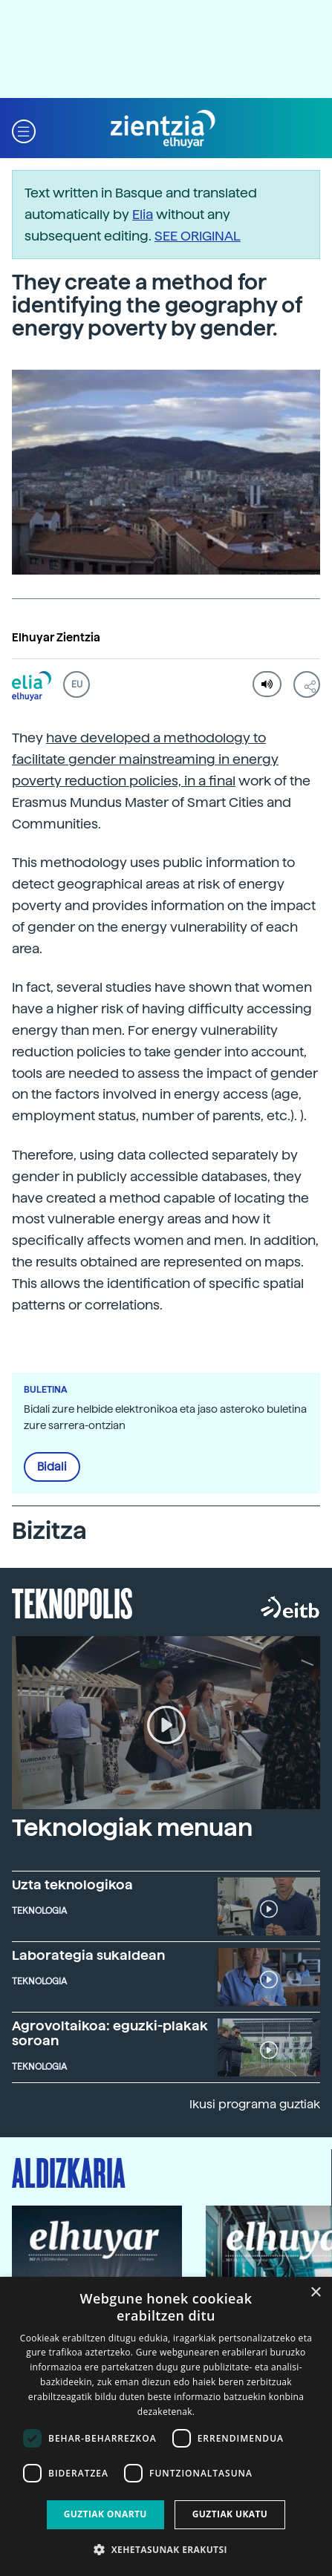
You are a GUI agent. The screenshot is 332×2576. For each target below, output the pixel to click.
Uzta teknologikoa (72, 1884)
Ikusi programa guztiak (254, 2104)
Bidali (52, 1467)
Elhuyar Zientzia (56, 637)
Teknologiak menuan (132, 1828)
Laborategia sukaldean (88, 1955)
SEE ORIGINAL (197, 235)
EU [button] (76, 684)
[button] (24, 129)
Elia (142, 214)
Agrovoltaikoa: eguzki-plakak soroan (110, 2033)
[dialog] (166, 2426)
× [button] (315, 2292)
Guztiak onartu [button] (105, 2514)
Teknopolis (72, 1602)
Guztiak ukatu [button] (230, 2514)
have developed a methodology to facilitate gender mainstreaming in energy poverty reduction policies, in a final (145, 759)
